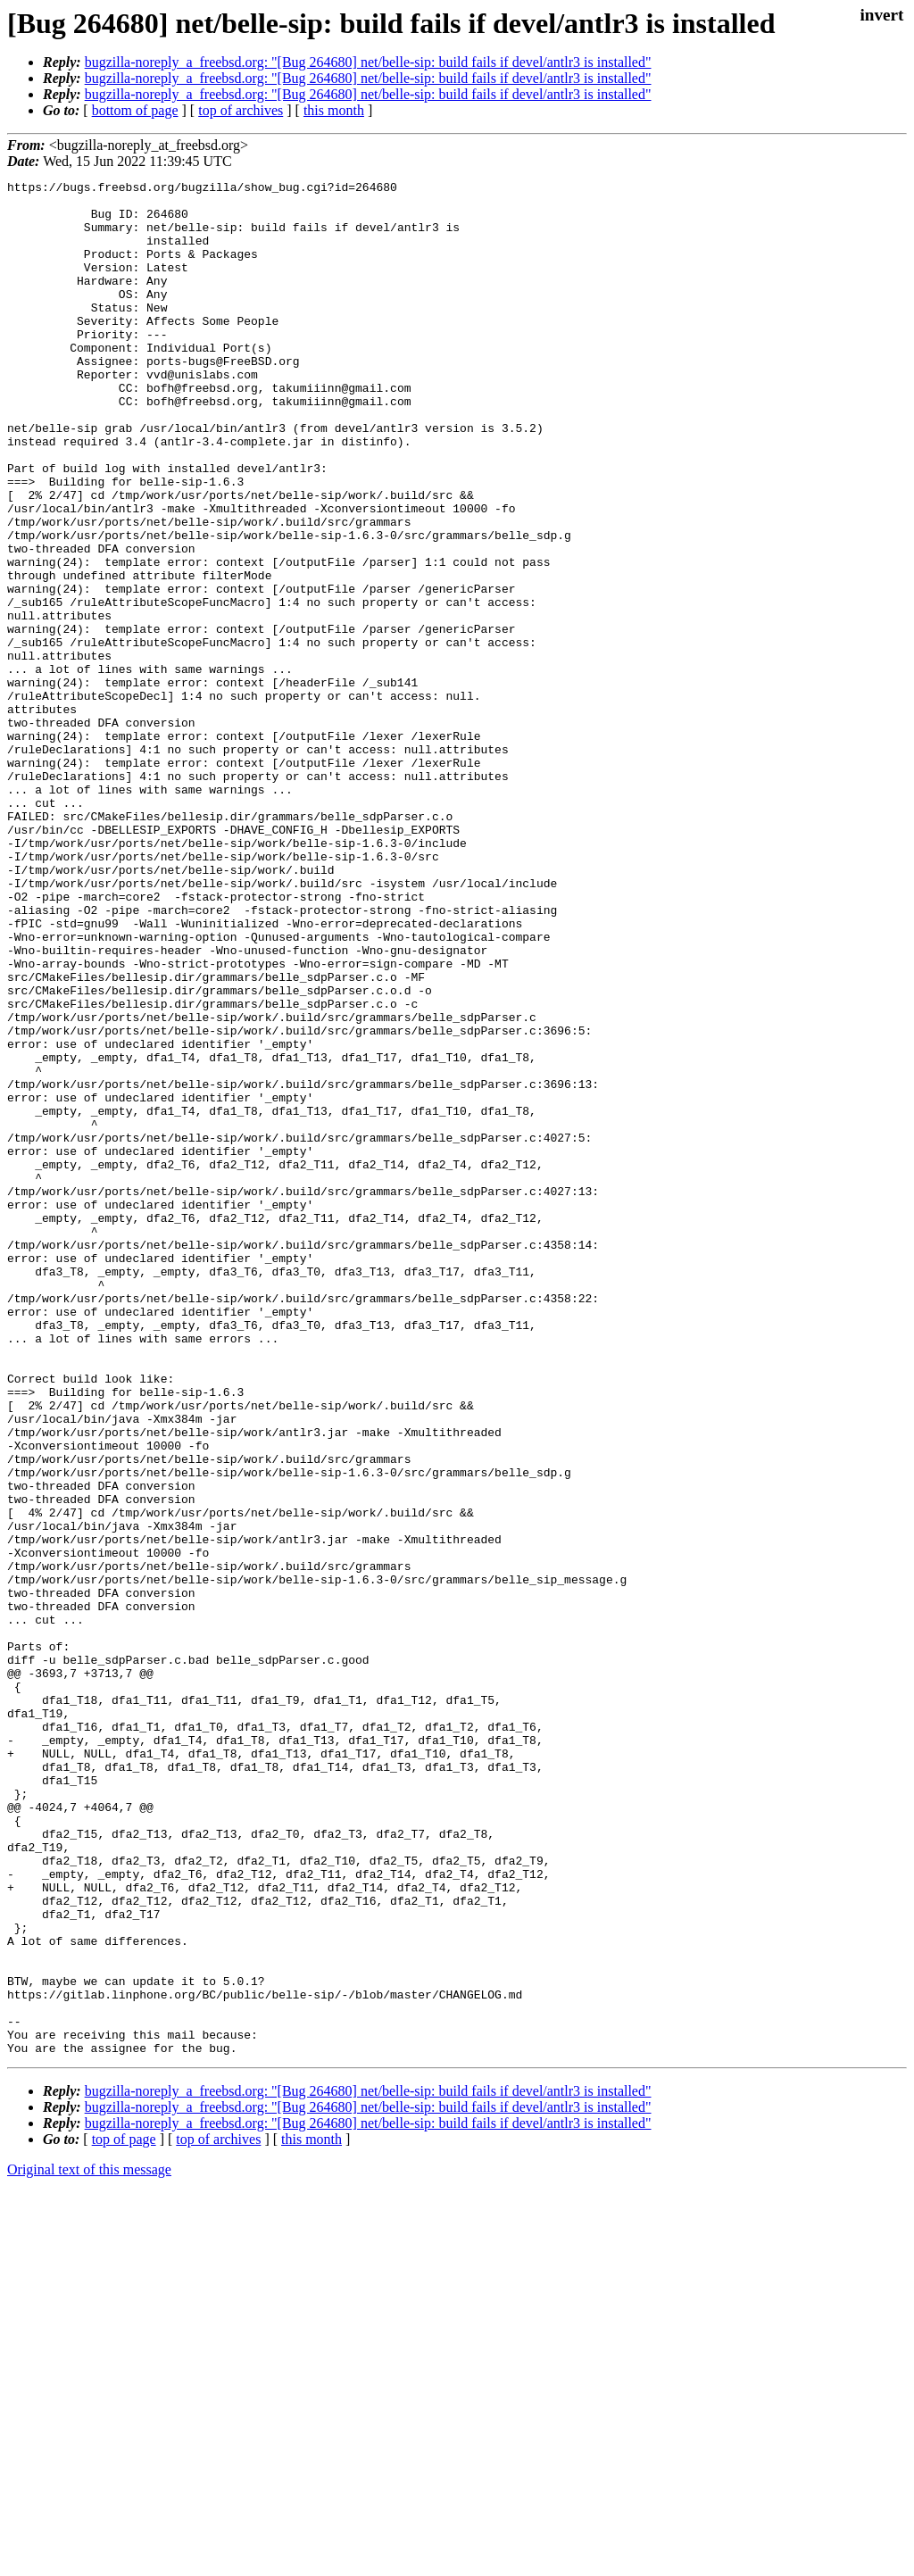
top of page (124, 2514)
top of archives (240, 110)
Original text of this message (89, 2544)
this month (333, 110)
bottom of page (135, 110)
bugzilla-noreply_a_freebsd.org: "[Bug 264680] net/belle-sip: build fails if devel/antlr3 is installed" (368, 62)
